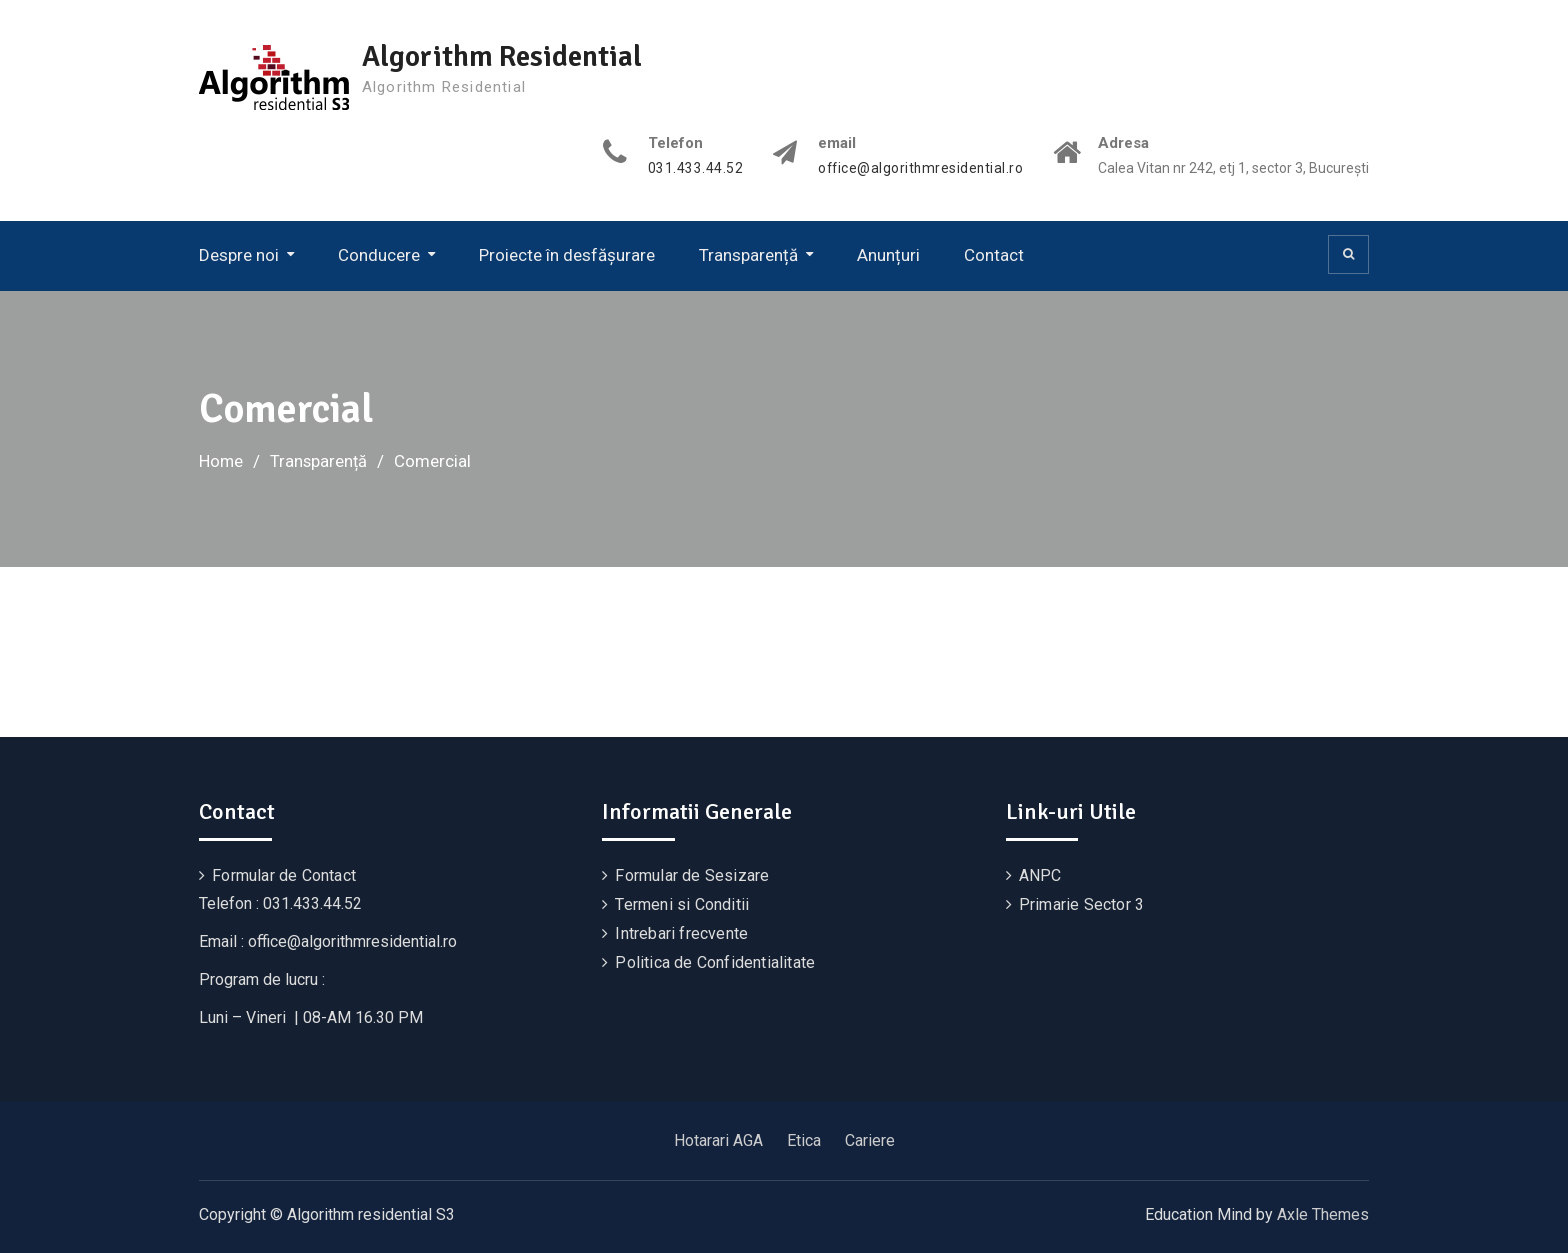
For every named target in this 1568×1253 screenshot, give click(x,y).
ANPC (1040, 874)
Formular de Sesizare (692, 874)
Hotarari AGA (718, 1139)
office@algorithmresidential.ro (918, 168)
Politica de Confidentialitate (715, 961)
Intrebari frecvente (681, 932)
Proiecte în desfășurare (567, 255)
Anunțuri (888, 255)
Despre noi (239, 255)
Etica (804, 1139)
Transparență (748, 255)
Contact (994, 255)
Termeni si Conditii (682, 903)
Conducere (379, 255)
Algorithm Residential (506, 56)
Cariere (870, 1139)
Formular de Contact (284, 874)
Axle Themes (1323, 1213)
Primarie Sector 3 (1081, 903)
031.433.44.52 (692, 168)
